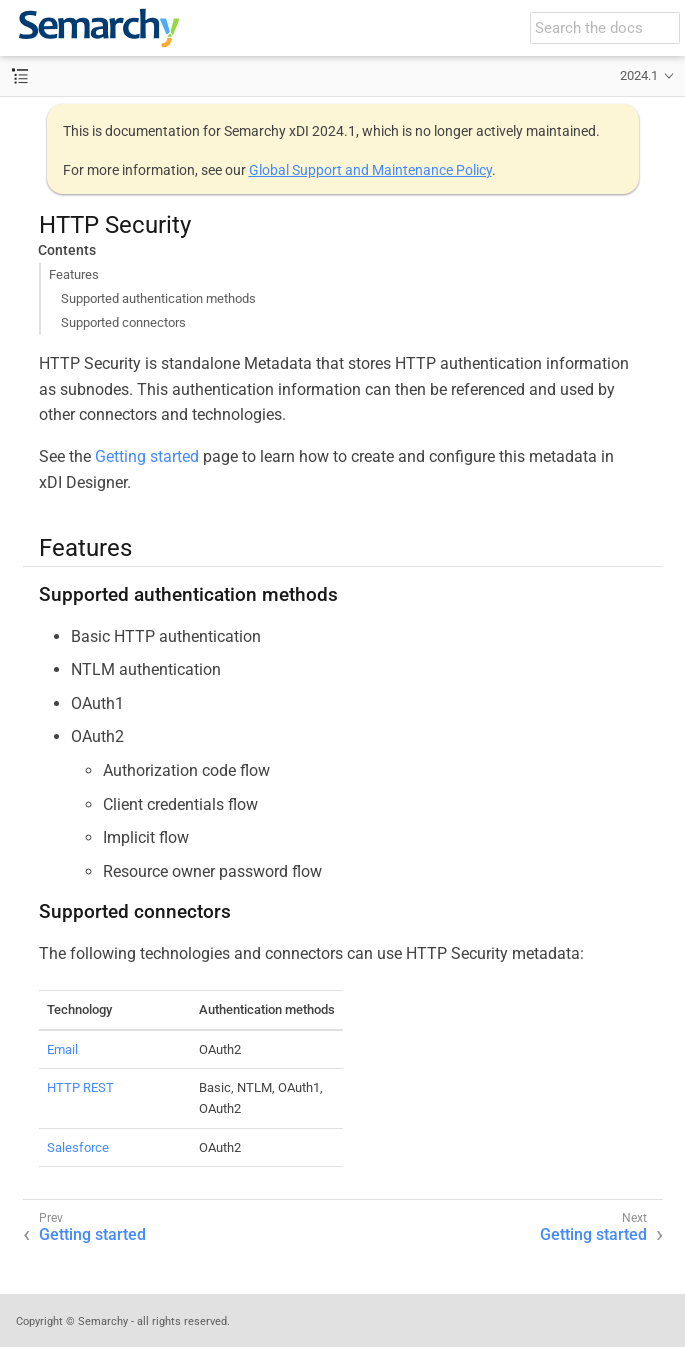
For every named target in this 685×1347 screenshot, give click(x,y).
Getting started (147, 456)
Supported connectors (123, 322)
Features (74, 274)
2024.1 (639, 75)
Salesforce (78, 1147)
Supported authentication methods (158, 298)
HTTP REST (80, 1087)
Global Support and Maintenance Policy (370, 170)
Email (62, 1049)
